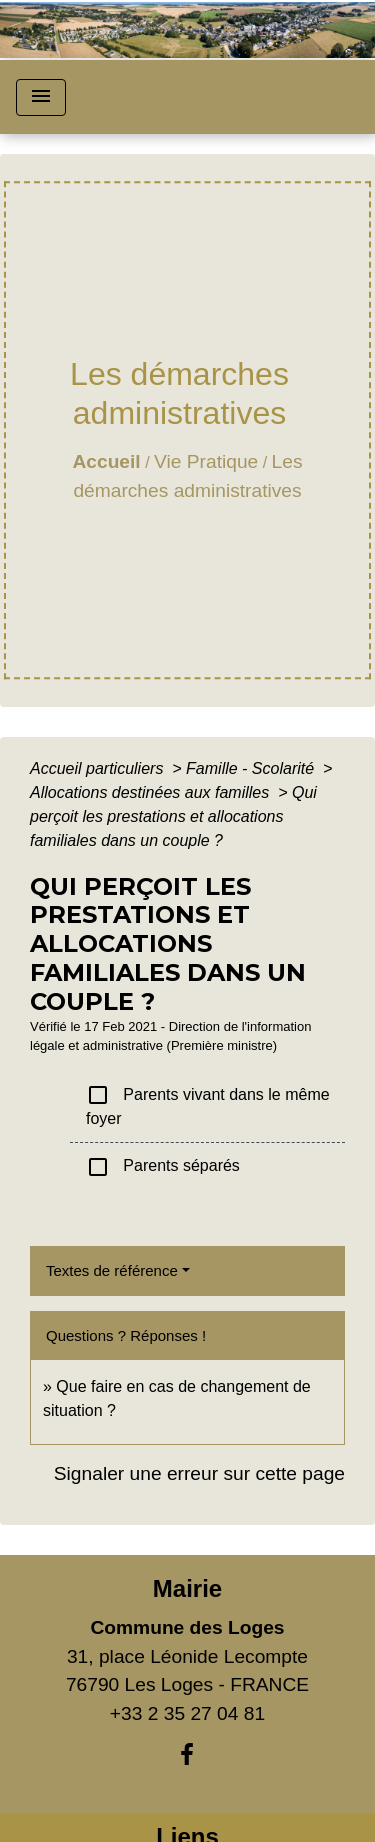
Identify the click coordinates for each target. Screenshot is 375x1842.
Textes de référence (112, 1270)
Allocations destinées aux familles (152, 792)
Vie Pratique (206, 461)
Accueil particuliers (99, 768)
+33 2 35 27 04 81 (187, 1713)
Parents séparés (163, 1167)
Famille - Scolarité (252, 768)
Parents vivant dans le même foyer (208, 1105)
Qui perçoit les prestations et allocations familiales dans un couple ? (173, 816)
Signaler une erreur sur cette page (199, 1473)
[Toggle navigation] (41, 97)
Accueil (106, 461)
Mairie (187, 1588)
